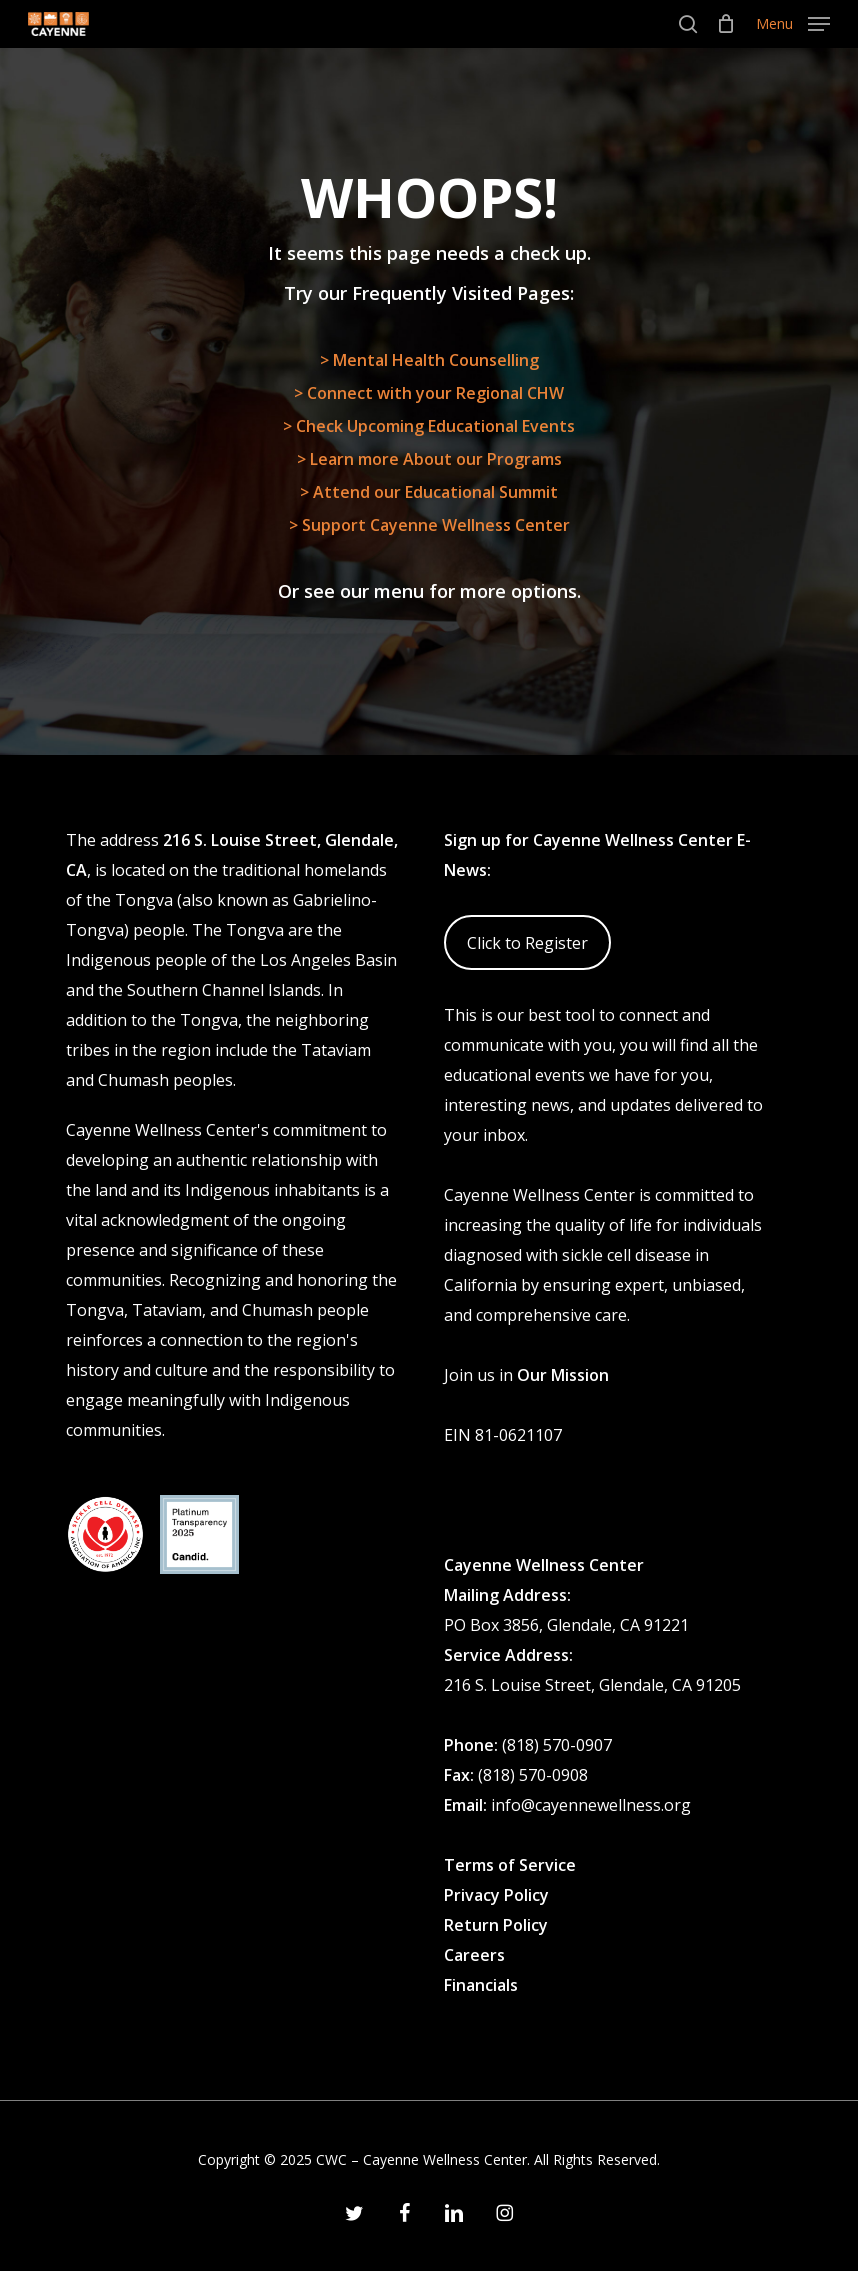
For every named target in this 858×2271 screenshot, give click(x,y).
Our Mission (563, 1375)
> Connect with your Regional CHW (429, 393)
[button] (793, 22)
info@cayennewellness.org (591, 1805)
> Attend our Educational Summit (429, 492)
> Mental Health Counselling (429, 360)
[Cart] (726, 24)
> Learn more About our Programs (429, 459)
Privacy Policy (496, 1895)
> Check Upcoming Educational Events (429, 426)
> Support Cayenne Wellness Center (429, 525)
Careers (474, 1955)
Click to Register (527, 943)
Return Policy (496, 1925)
